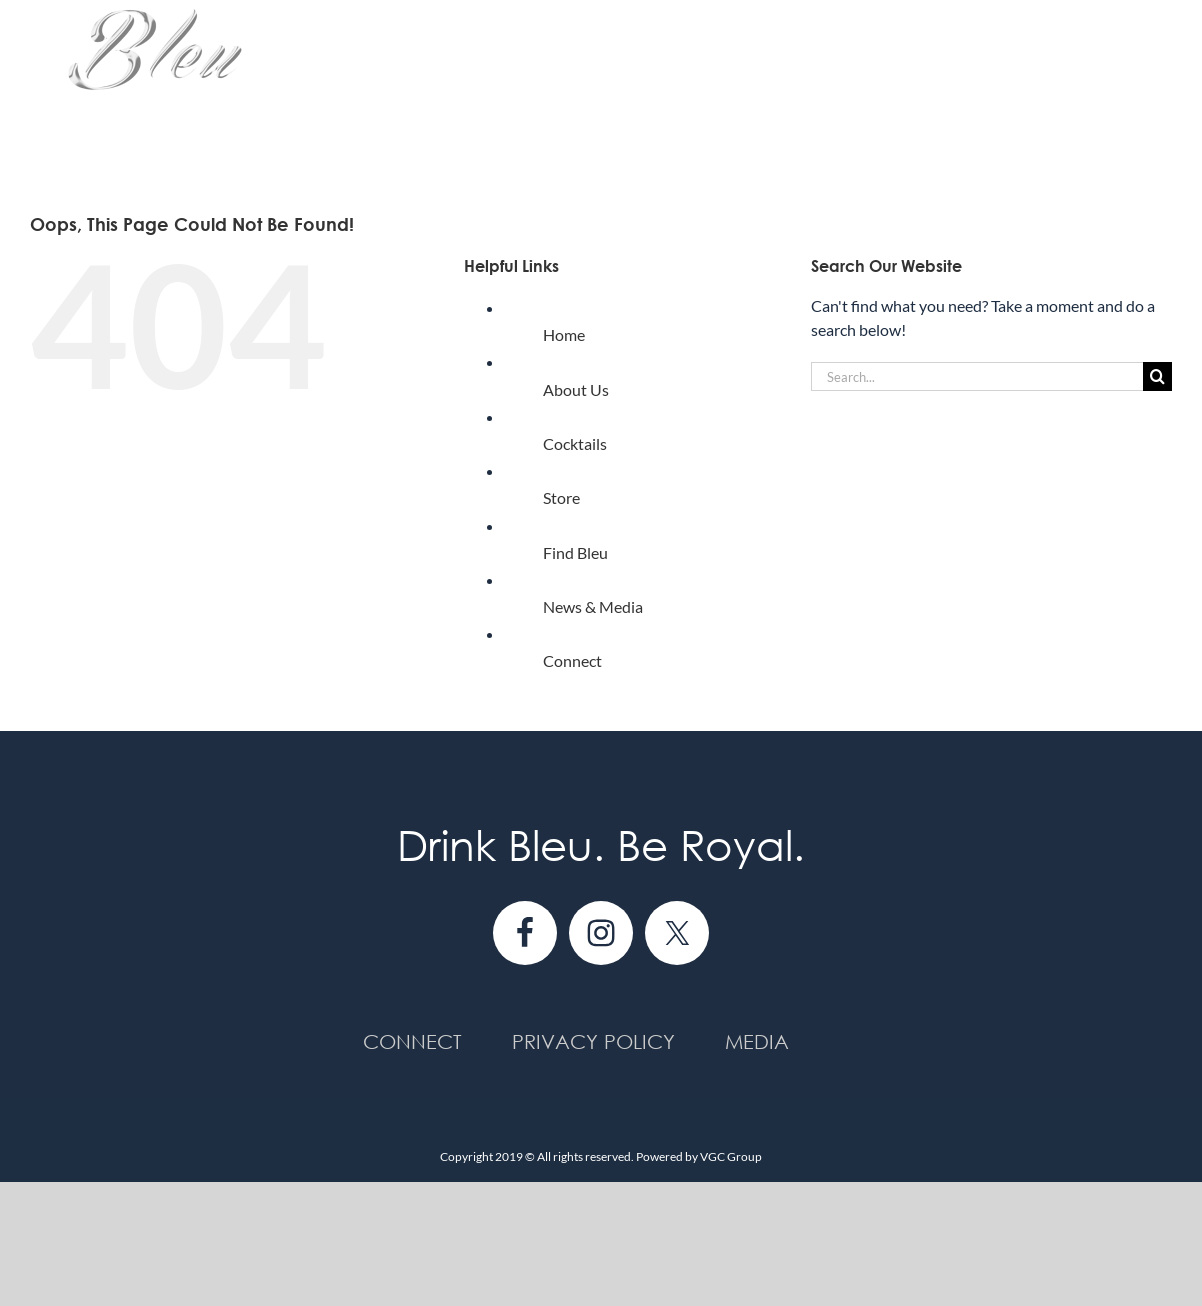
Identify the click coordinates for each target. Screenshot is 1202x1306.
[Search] (1157, 376)
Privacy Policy (593, 1041)
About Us (576, 389)
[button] (1139, 82)
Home (564, 334)
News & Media (593, 606)
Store (561, 497)
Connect (572, 660)
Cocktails (575, 443)
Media (757, 1041)
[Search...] (977, 376)
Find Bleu (575, 552)
